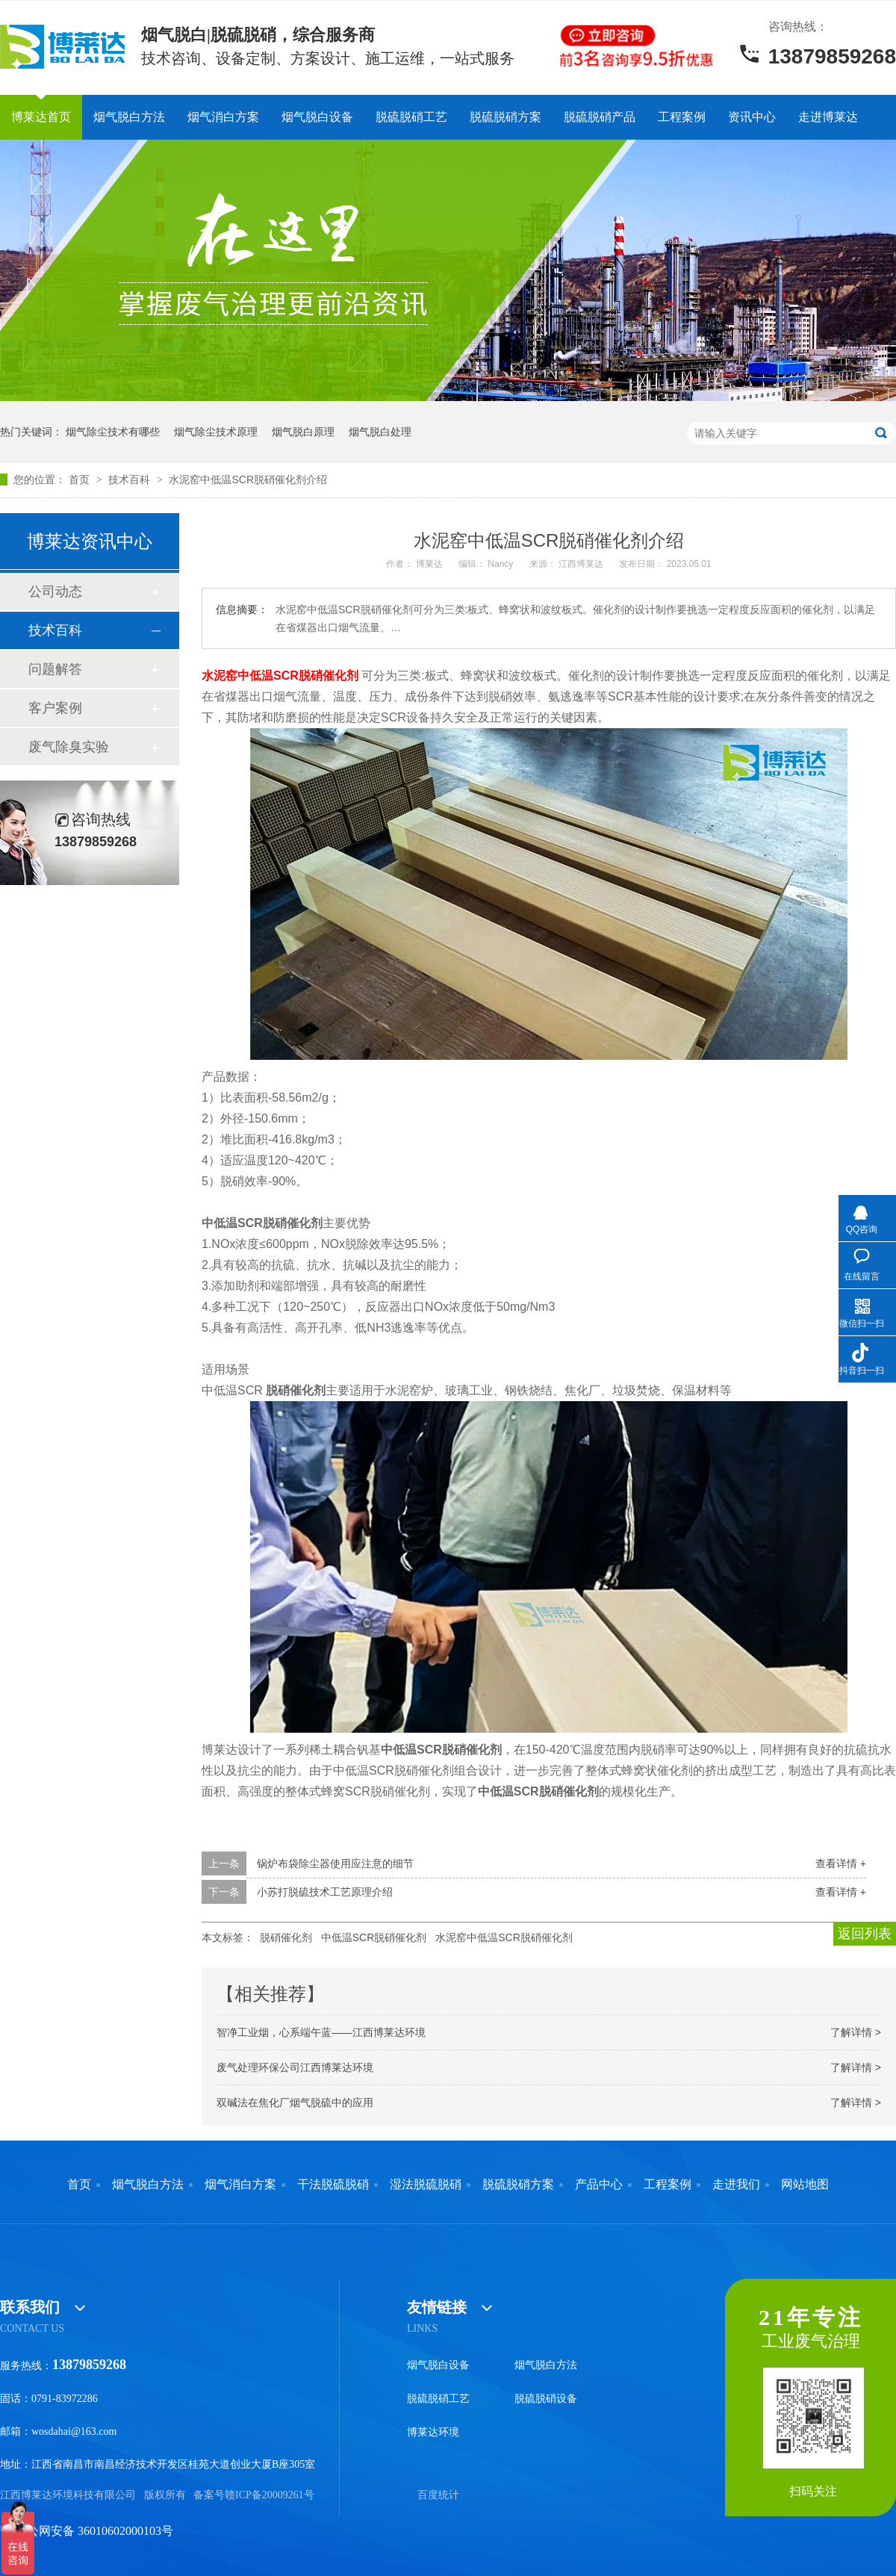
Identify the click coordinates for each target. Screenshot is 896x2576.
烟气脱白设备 (317, 117)
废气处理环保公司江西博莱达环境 (295, 2067)
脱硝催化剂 (286, 1937)
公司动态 (55, 591)
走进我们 (736, 2185)
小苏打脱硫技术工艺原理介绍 (325, 1892)
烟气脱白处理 (380, 432)
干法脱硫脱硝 (333, 2185)
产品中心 (599, 2185)
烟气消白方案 (223, 117)
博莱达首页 (41, 117)
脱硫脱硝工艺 (411, 117)
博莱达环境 (433, 2432)
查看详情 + (840, 1863)
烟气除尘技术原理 (216, 432)
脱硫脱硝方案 (505, 117)
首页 (81, 479)
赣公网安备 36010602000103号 (86, 2530)
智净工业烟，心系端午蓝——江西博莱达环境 (321, 2032)
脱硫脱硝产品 (599, 117)
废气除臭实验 (68, 746)
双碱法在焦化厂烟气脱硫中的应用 (295, 2102)
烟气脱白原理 (303, 432)
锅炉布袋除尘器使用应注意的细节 (335, 1863)
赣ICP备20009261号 (269, 2495)
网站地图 (805, 2185)
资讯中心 (752, 117)
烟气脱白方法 (129, 117)
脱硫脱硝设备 (545, 2398)
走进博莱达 (828, 117)
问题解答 (55, 669)
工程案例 (682, 117)
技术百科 (130, 479)
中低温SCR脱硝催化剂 (374, 1937)
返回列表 (865, 1933)
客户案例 (55, 708)
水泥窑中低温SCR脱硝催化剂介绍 (248, 479)
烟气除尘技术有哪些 (113, 432)
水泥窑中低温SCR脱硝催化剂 (504, 1937)
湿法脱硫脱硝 (425, 2185)
